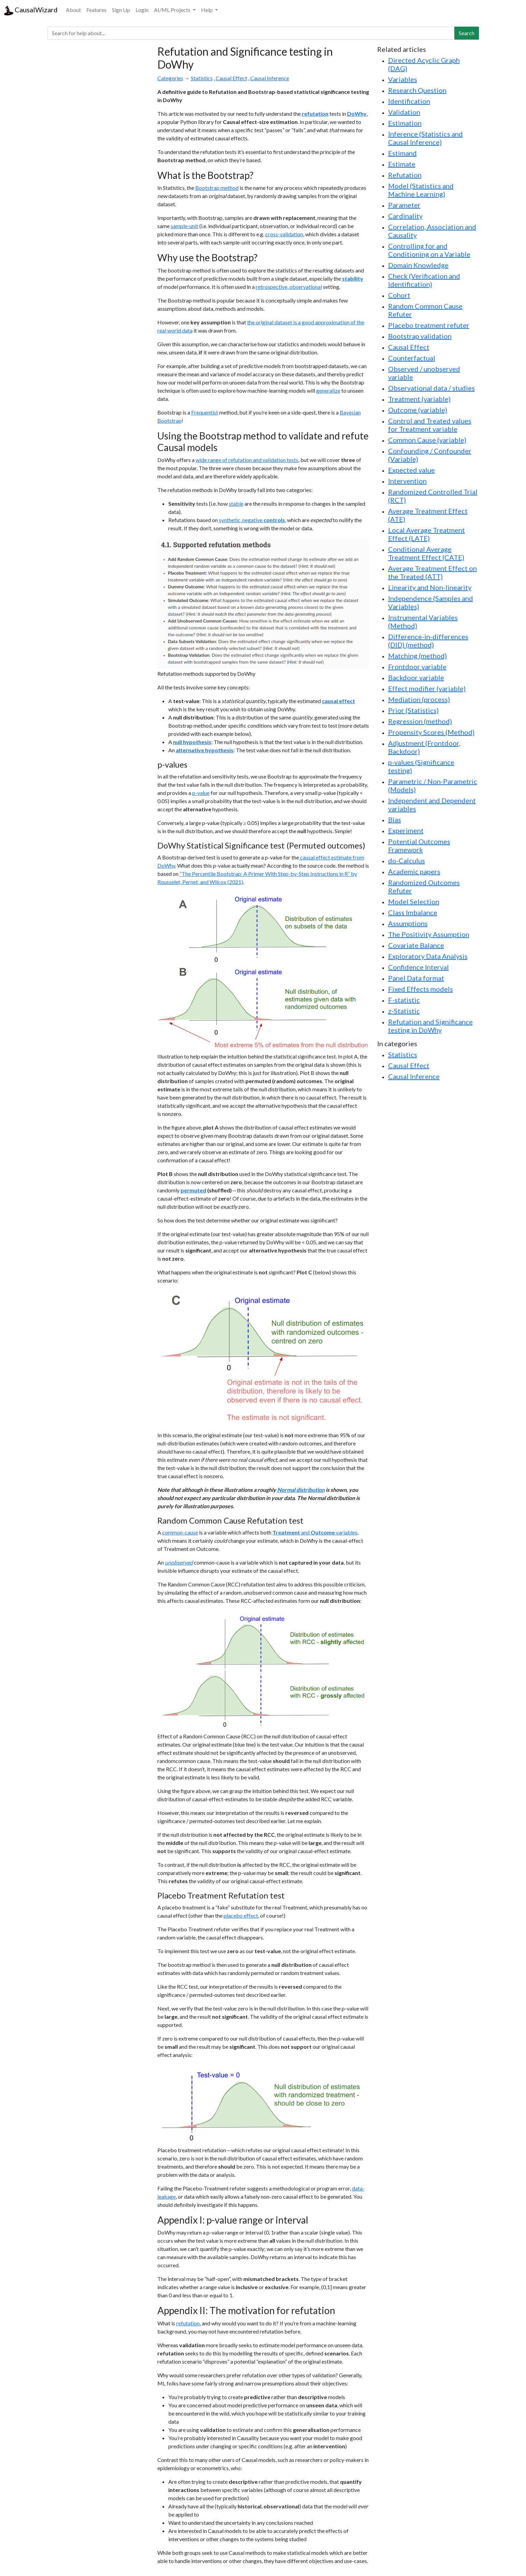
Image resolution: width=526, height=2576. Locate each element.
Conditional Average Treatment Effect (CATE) (426, 553)
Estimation (405, 123)
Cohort (399, 295)
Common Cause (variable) (427, 440)
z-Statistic (404, 1011)
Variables (402, 79)
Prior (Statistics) (413, 710)
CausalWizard (31, 10)
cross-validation (284, 234)
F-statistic (404, 1000)
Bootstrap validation (420, 336)
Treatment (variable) (419, 399)
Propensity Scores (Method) (431, 732)
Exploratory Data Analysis (428, 956)
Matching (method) (417, 656)
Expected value (411, 470)
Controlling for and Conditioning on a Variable (429, 250)
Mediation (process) (419, 699)
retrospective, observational (289, 286)
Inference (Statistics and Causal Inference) (425, 138)
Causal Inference (269, 78)
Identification (409, 101)
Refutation (405, 175)
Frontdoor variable (417, 666)
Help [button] (207, 9)
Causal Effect (231, 78)
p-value (201, 792)
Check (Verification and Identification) (424, 280)
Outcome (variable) (417, 410)
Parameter (404, 205)
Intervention (407, 481)
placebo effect (241, 1915)
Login (142, 9)
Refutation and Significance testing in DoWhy (430, 1026)
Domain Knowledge (418, 265)
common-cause (180, 1532)
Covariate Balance (416, 945)
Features (96, 9)
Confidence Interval (418, 967)
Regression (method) (420, 721)
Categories (170, 78)
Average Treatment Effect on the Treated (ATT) (432, 572)
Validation (404, 112)
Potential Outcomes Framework (419, 845)
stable (236, 503)
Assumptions (408, 923)
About (73, 9)
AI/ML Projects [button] (172, 9)
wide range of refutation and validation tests (247, 460)
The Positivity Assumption (428, 934)
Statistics (202, 78)
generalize (328, 390)
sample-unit (184, 226)
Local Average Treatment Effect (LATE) (426, 534)
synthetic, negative (252, 520)
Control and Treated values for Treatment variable (429, 425)
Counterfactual (411, 358)
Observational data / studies (431, 388)
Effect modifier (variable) (427, 688)
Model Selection (413, 901)
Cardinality (405, 216)
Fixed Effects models (420, 989)
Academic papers (414, 871)
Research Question (417, 90)
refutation (188, 2323)
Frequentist (204, 412)
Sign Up (121, 9)
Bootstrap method (217, 187)
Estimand (402, 153)
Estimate (401, 164)
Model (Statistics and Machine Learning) (421, 190)
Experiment (406, 830)
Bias (394, 819)
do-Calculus (406, 860)
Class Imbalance (412, 912)
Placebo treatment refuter (428, 325)
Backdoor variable (416, 677)
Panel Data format (416, 978)
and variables (314, 1532)
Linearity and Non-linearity (429, 587)
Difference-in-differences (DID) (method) (428, 640)
